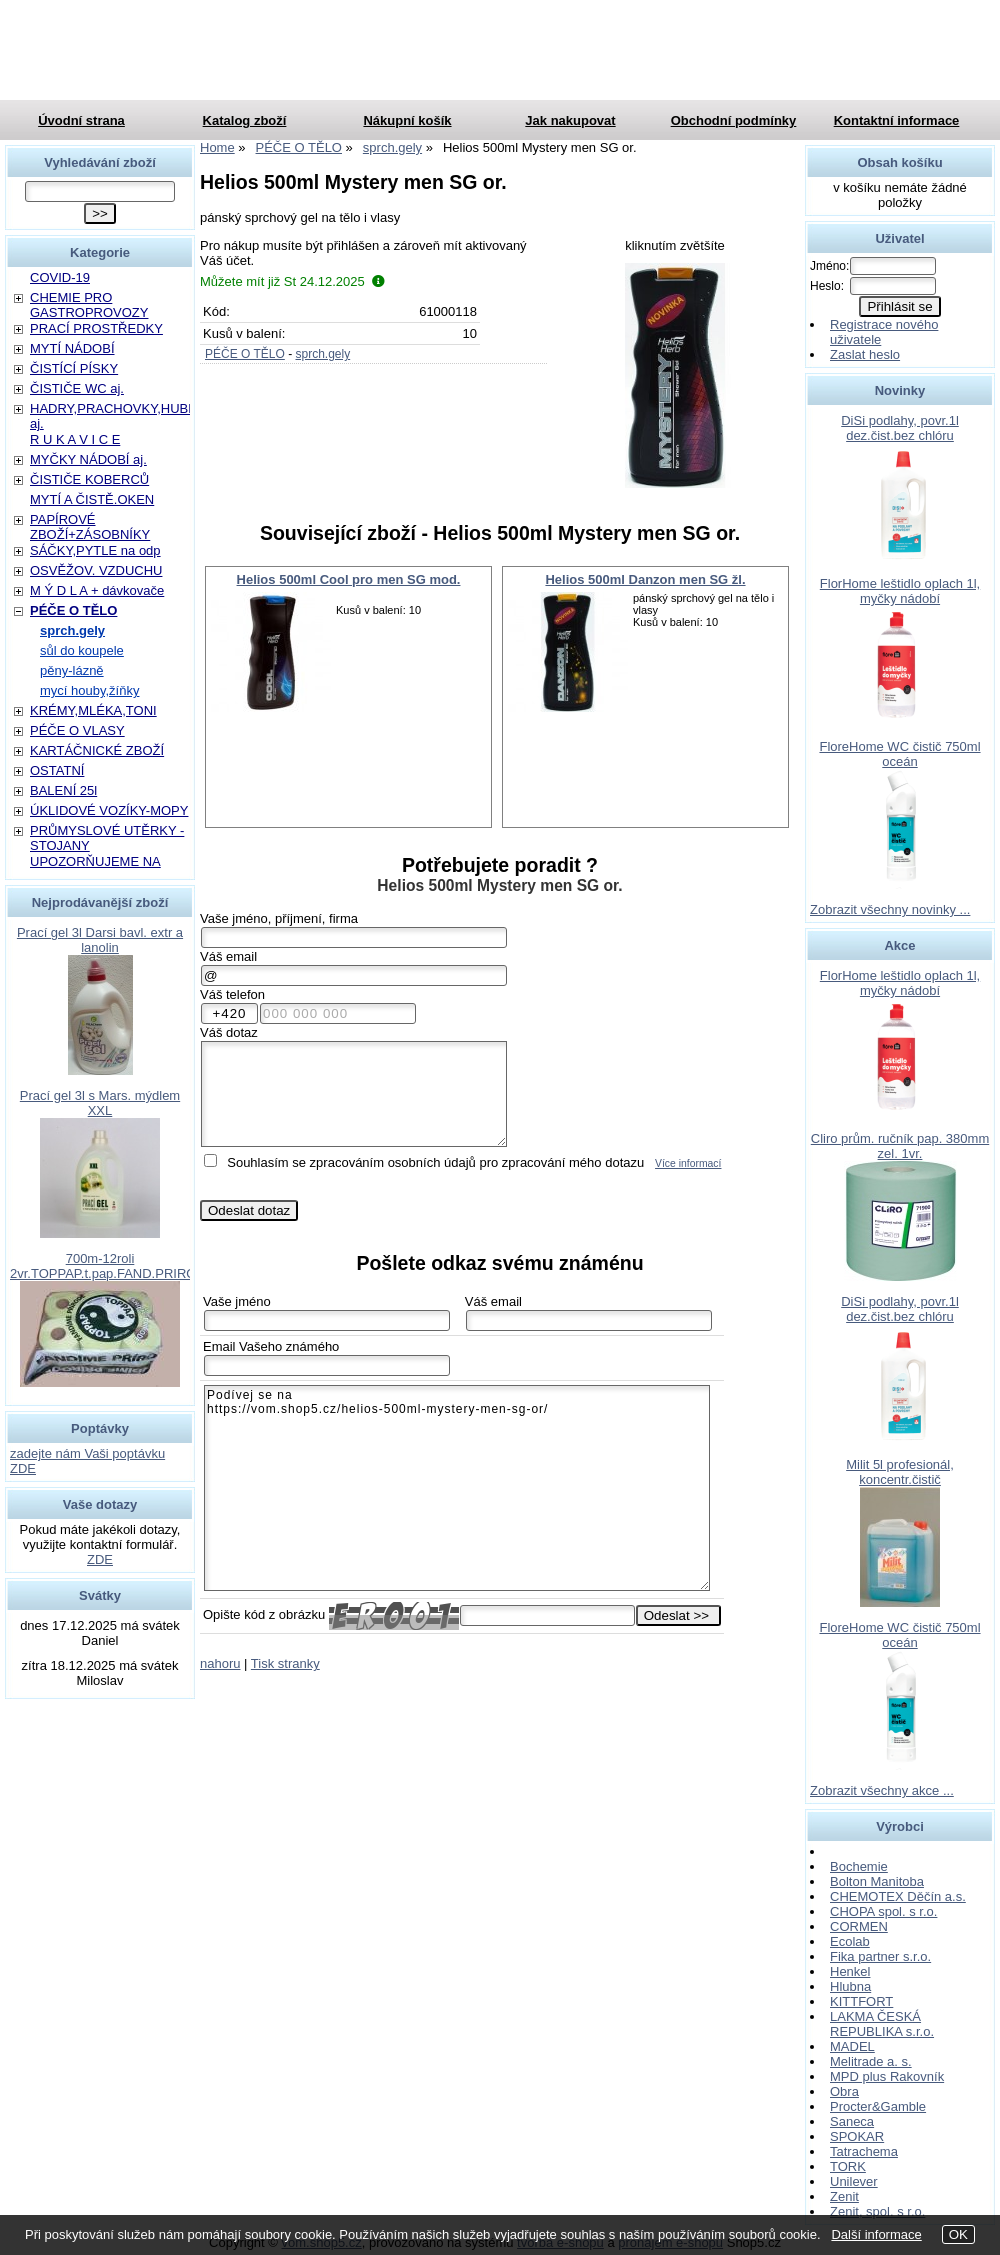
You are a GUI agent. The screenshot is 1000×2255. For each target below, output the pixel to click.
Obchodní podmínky (734, 120)
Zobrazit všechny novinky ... (890, 909)
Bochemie (859, 1866)
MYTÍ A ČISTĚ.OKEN (92, 499)
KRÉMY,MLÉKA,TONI (93, 710)
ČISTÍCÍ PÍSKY (74, 368)
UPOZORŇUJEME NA (95, 861)
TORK (848, 2166)
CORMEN (859, 1926)
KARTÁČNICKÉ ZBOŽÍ (97, 750)
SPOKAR (857, 2136)
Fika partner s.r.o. (880, 1956)
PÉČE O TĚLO (245, 354)
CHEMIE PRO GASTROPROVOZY (89, 305)
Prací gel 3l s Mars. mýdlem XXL (100, 1103)
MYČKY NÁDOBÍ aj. (88, 459)
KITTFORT (861, 2001)
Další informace (876, 2234)
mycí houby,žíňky (89, 690)
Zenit (844, 2196)
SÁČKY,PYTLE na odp (95, 550)
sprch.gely (322, 354)
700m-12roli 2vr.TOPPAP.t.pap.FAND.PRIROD (108, 1266)
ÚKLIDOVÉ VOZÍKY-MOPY (109, 810)
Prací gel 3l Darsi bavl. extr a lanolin (100, 940)
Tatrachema (864, 2151)
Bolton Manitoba (877, 1881)
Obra (844, 2091)
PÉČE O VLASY (77, 730)
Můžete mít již (292, 281)
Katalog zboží (245, 120)
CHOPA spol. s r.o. (883, 1911)
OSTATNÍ (57, 770)
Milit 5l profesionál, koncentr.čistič (900, 1472)
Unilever (854, 2181)
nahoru (220, 1663)
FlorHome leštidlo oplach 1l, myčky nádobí (900, 591)
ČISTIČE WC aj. (77, 388)
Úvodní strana (81, 120)
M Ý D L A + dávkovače (97, 590)
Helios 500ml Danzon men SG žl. (645, 579)
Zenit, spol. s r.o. (877, 2211)
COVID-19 (60, 277)
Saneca (852, 2121)
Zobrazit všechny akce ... (882, 1790)
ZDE (100, 1559)
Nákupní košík (407, 120)
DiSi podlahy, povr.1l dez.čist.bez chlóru (900, 428)
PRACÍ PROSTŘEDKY (96, 328)
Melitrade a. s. (871, 2061)
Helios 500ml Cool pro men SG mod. (349, 579)
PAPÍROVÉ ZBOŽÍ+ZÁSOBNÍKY (90, 527)
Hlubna (850, 1986)
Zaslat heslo (865, 354)
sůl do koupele (82, 650)
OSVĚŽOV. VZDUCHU (96, 570)
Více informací (688, 1163)
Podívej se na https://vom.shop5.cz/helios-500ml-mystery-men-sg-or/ (457, 1488)
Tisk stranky (285, 1663)
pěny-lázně (72, 670)
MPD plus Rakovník (887, 2076)
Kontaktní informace (897, 120)
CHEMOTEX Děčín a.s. (898, 1896)
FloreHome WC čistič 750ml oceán (899, 754)
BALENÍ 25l (63, 790)
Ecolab (850, 1941)
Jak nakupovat (570, 120)
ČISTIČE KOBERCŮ (89, 479)
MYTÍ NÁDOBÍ (72, 348)
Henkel (850, 1971)
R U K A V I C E (75, 439)
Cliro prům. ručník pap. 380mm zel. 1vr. (900, 1146)
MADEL (852, 2046)
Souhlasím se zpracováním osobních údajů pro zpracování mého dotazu (435, 1162)
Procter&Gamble (878, 2106)
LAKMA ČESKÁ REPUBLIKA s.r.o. (882, 2024)
